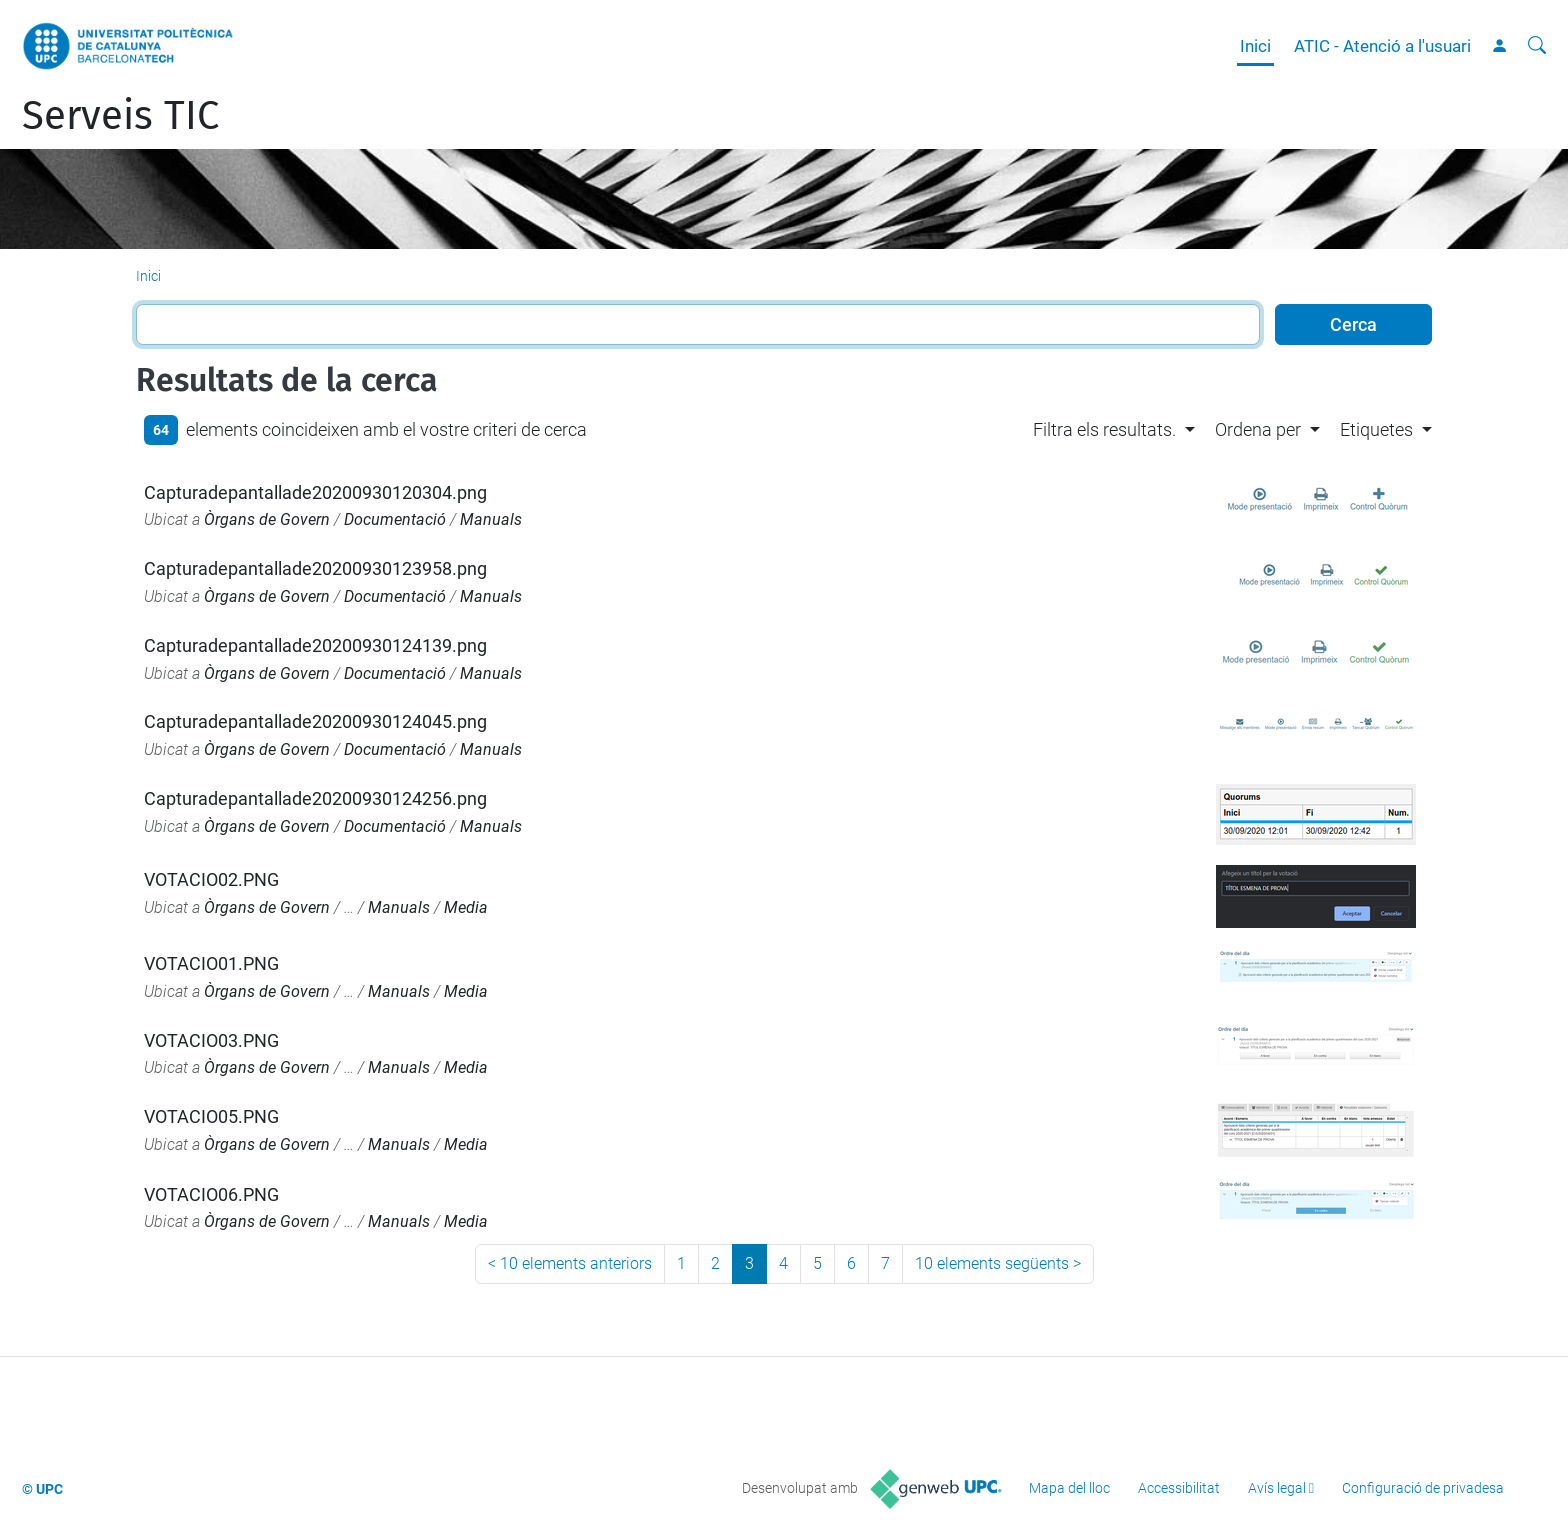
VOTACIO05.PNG (211, 1116)
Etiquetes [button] (1376, 429)
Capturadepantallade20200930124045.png (315, 721)
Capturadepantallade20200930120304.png (315, 492)
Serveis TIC (120, 116)
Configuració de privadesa (1423, 1488)
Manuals (491, 519)
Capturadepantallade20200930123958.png (315, 568)
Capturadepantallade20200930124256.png (315, 798)
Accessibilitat (1179, 1488)
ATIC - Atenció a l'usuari (1382, 46)
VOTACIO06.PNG (211, 1194)
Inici (1255, 46)
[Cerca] (1537, 46)
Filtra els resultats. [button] (1104, 429)
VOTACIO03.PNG (211, 1040)
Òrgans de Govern (267, 519)
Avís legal (1277, 1488)
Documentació (395, 519)
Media (466, 907)
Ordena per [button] (1258, 429)
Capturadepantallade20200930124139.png (315, 645)
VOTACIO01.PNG (211, 963)
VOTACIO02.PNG (211, 879)
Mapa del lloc (1069, 1488)
